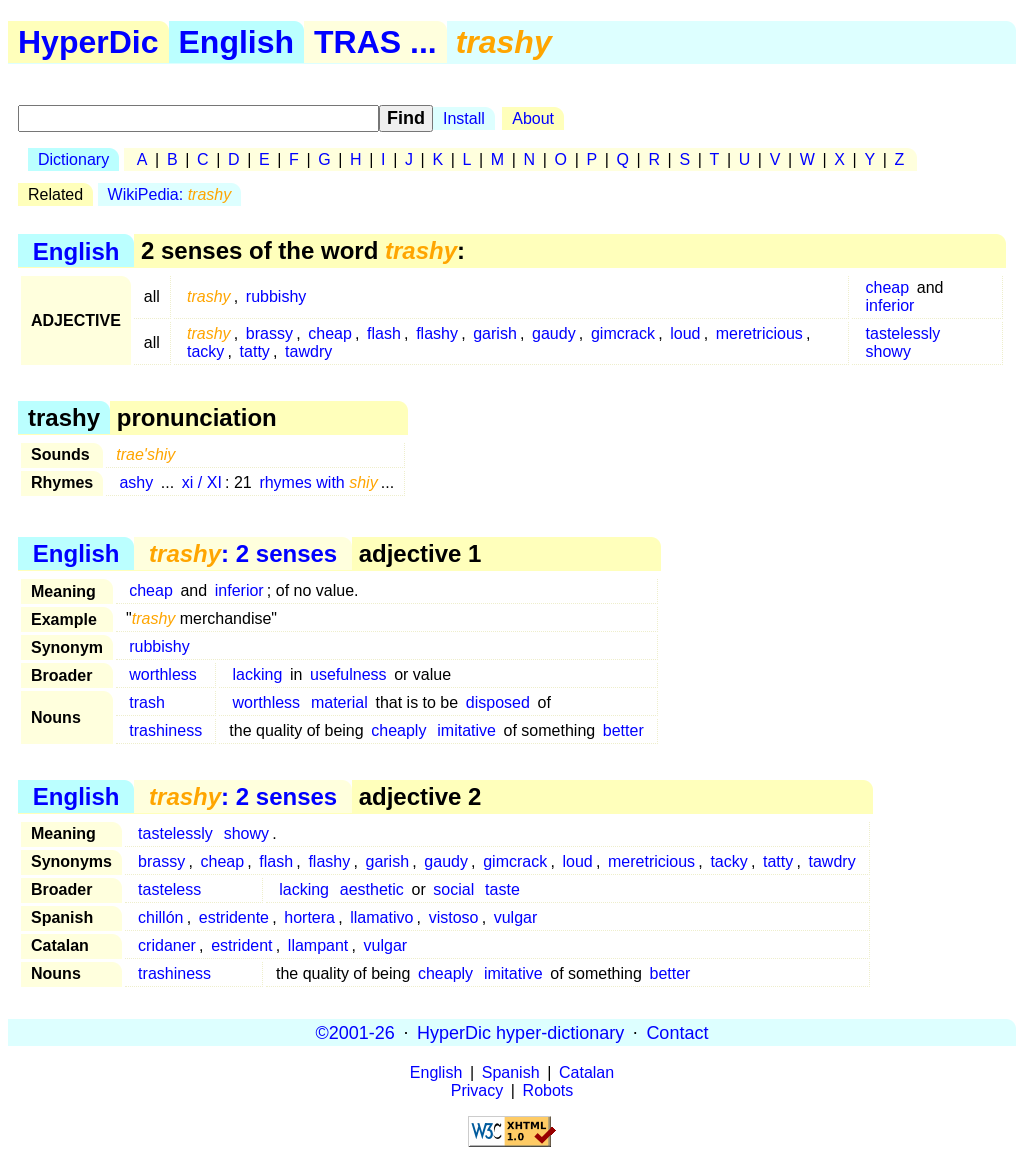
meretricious (759, 333)
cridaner (167, 945)
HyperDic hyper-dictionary (520, 1032)
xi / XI (202, 482)
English (237, 42)
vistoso (454, 917)
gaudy (554, 333)
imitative (466, 730)
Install (464, 118)
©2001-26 (355, 1032)
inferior (890, 305)
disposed (498, 702)
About (533, 118)
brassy (269, 333)
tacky (205, 351)
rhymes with (318, 482)
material (339, 702)
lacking (258, 674)
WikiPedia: (170, 194)
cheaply (398, 730)
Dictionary (73, 159)
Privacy (477, 1090)
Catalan (586, 1072)
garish (495, 333)
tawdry (308, 351)
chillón (160, 917)
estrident (241, 945)
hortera (309, 917)
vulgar (516, 917)
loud (685, 333)
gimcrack (623, 333)
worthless (163, 674)
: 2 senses (243, 553)
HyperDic (88, 42)
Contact (677, 1032)
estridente (234, 917)
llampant (318, 945)
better (623, 730)
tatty (255, 351)
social (453, 889)
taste (502, 889)
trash (147, 702)
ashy (136, 482)
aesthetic (372, 889)
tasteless (169, 889)
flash (384, 333)
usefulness (348, 674)
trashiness (165, 730)
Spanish (511, 1072)
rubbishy (276, 296)
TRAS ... (375, 42)
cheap (888, 287)
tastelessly (903, 333)
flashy (437, 333)
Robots (548, 1090)
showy (888, 351)
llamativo (381, 917)
